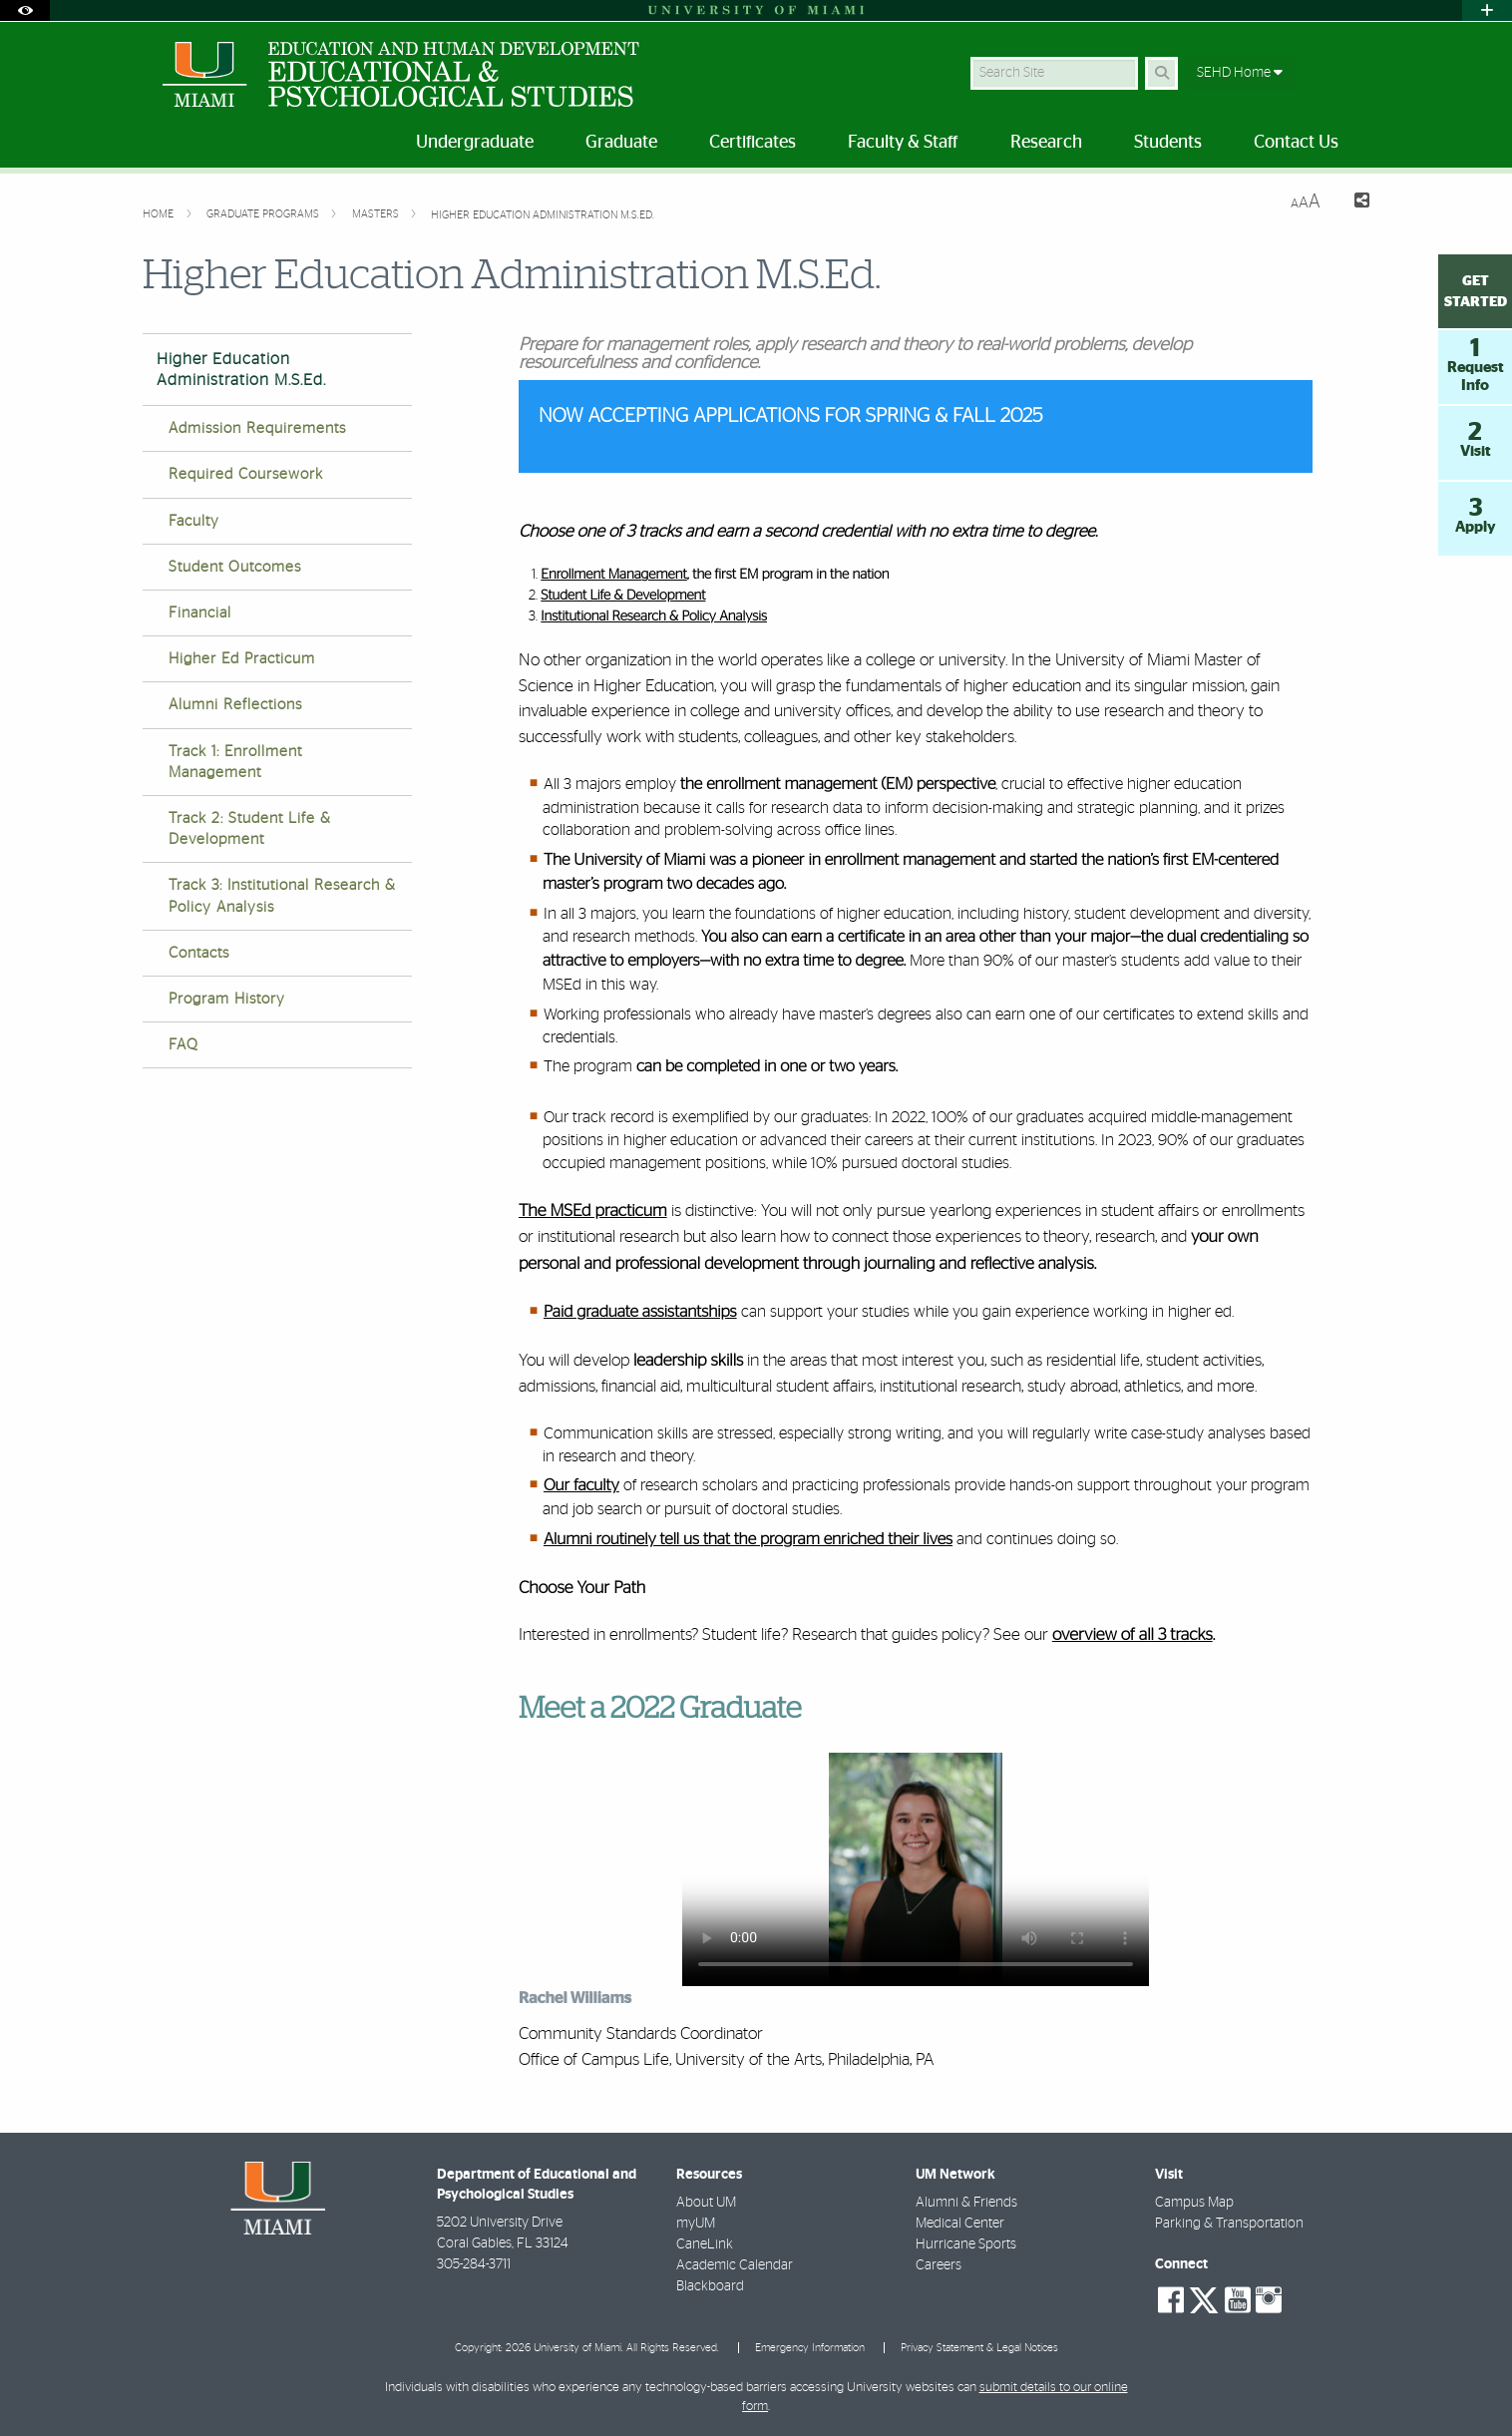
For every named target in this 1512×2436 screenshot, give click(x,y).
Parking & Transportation (1229, 2224)
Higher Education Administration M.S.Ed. (542, 214)
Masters (377, 213)
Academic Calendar (734, 2265)
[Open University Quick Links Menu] (1487, 10)
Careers (938, 2265)
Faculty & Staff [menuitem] (903, 143)
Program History (227, 999)
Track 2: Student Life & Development (250, 829)
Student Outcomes (235, 567)
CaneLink (704, 2244)
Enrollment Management (614, 575)
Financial (200, 613)
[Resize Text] (1306, 202)
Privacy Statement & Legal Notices (979, 2347)
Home (160, 213)
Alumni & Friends (966, 2203)
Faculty (194, 521)
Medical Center (960, 2224)
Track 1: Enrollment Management (235, 762)
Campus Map (1194, 2203)
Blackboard (710, 2286)
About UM (706, 2203)
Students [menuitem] (1168, 143)
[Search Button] (1161, 73)
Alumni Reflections (235, 704)
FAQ (183, 1044)
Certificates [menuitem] (752, 143)
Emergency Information (810, 2347)
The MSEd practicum (593, 1211)
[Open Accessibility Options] (25, 10)
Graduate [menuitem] (621, 143)
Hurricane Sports (966, 2244)
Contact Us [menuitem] (1296, 143)
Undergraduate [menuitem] (475, 143)
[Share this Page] (1352, 203)
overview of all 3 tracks (1132, 1635)
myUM (695, 2224)
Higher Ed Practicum (242, 658)
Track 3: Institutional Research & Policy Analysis (282, 896)
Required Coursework (246, 474)
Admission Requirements (257, 428)
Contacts (199, 953)
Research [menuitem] (1046, 143)
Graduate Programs (264, 213)
